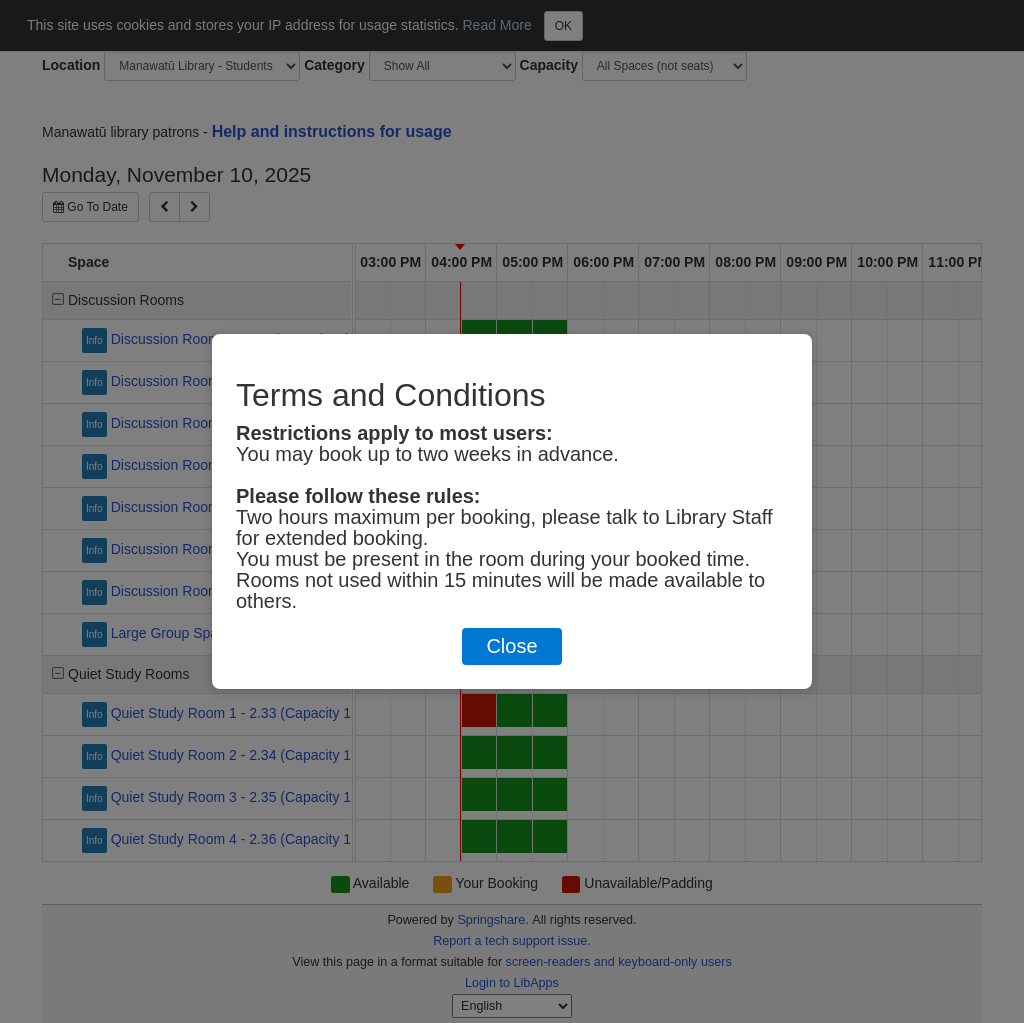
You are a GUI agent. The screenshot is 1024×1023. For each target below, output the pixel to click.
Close (511, 646)
